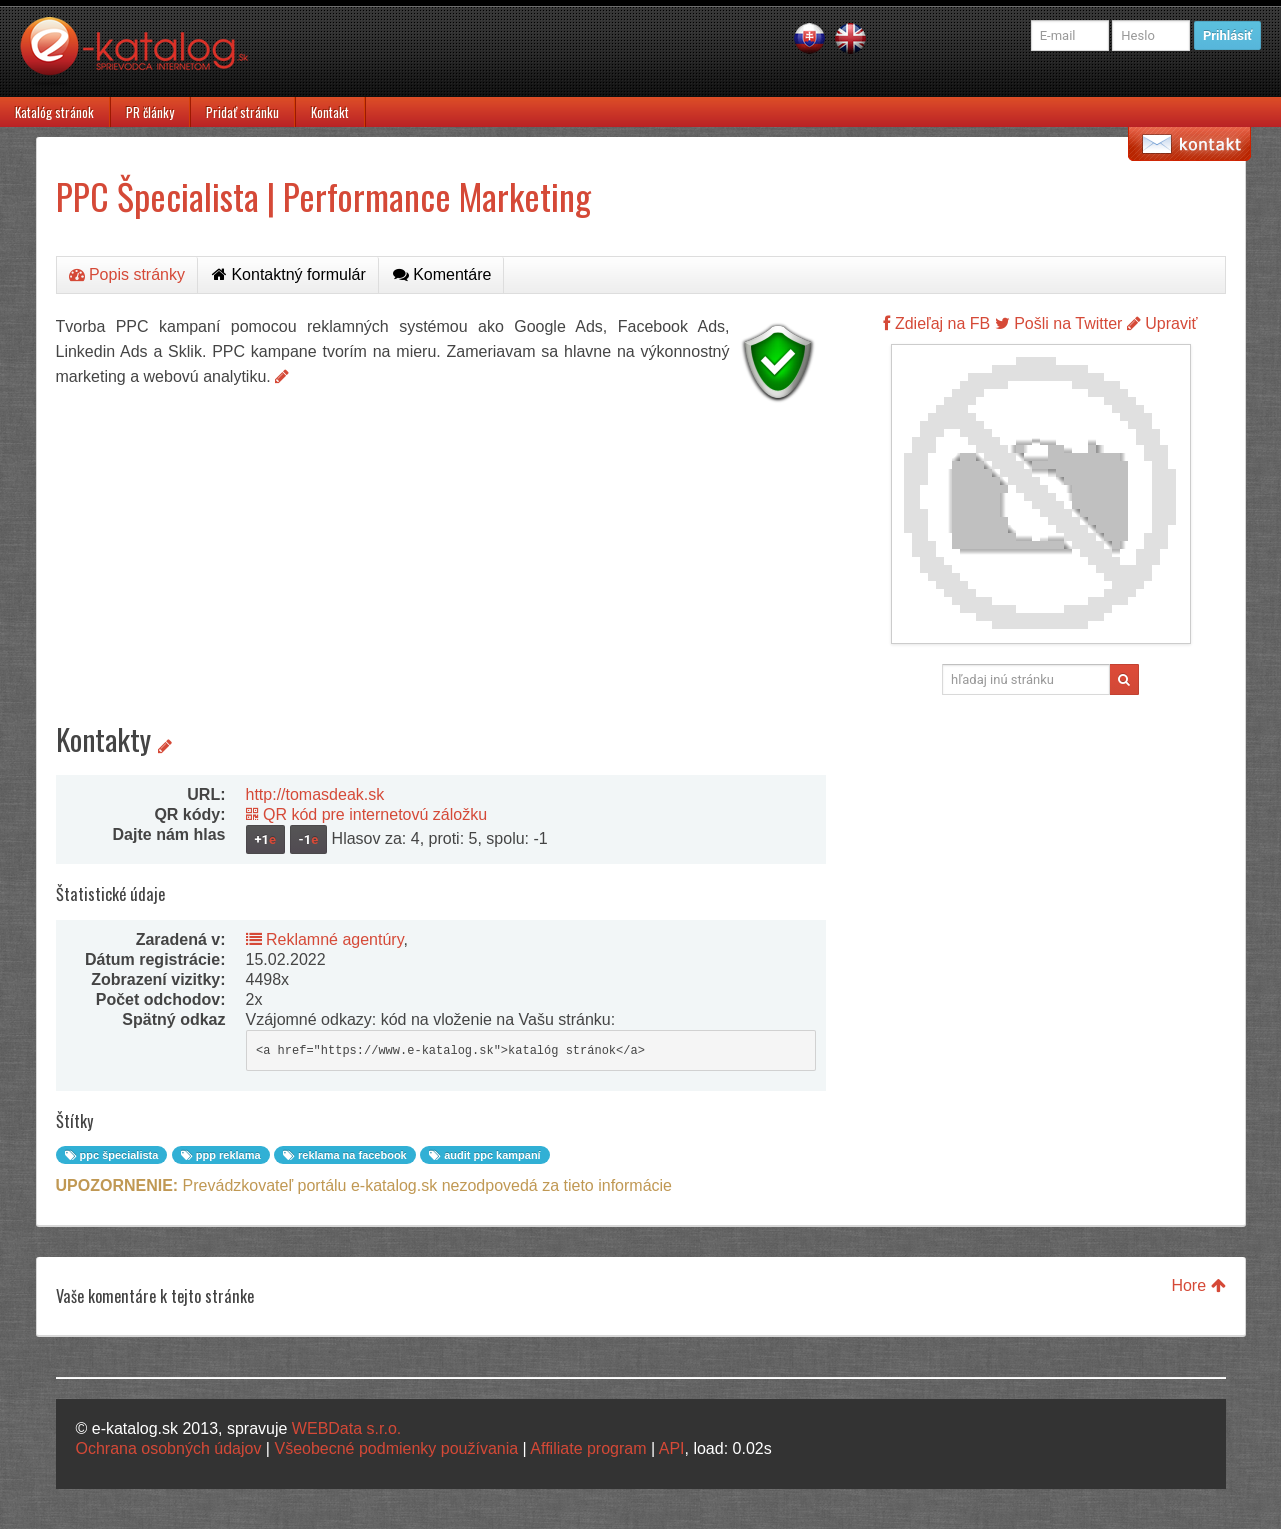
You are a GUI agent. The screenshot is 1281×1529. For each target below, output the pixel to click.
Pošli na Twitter (1059, 323)
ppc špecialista (112, 1155)
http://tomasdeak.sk (315, 794)
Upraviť (1162, 323)
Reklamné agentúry (325, 939)
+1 (266, 839)
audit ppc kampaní (485, 1155)
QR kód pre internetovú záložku (367, 814)
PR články (150, 112)
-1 (309, 839)
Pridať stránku (242, 112)
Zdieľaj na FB (936, 323)
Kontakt (330, 112)
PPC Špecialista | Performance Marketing (323, 195)
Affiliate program (588, 1448)
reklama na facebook (345, 1155)
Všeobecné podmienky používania (396, 1448)
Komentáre (442, 274)
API (672, 1448)
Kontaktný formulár (289, 274)
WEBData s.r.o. (346, 1428)
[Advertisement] (441, 550)
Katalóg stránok (54, 112)
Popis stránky (127, 274)
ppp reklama (221, 1155)
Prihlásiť (1227, 35)
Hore (1198, 1285)
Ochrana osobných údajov (169, 1448)
